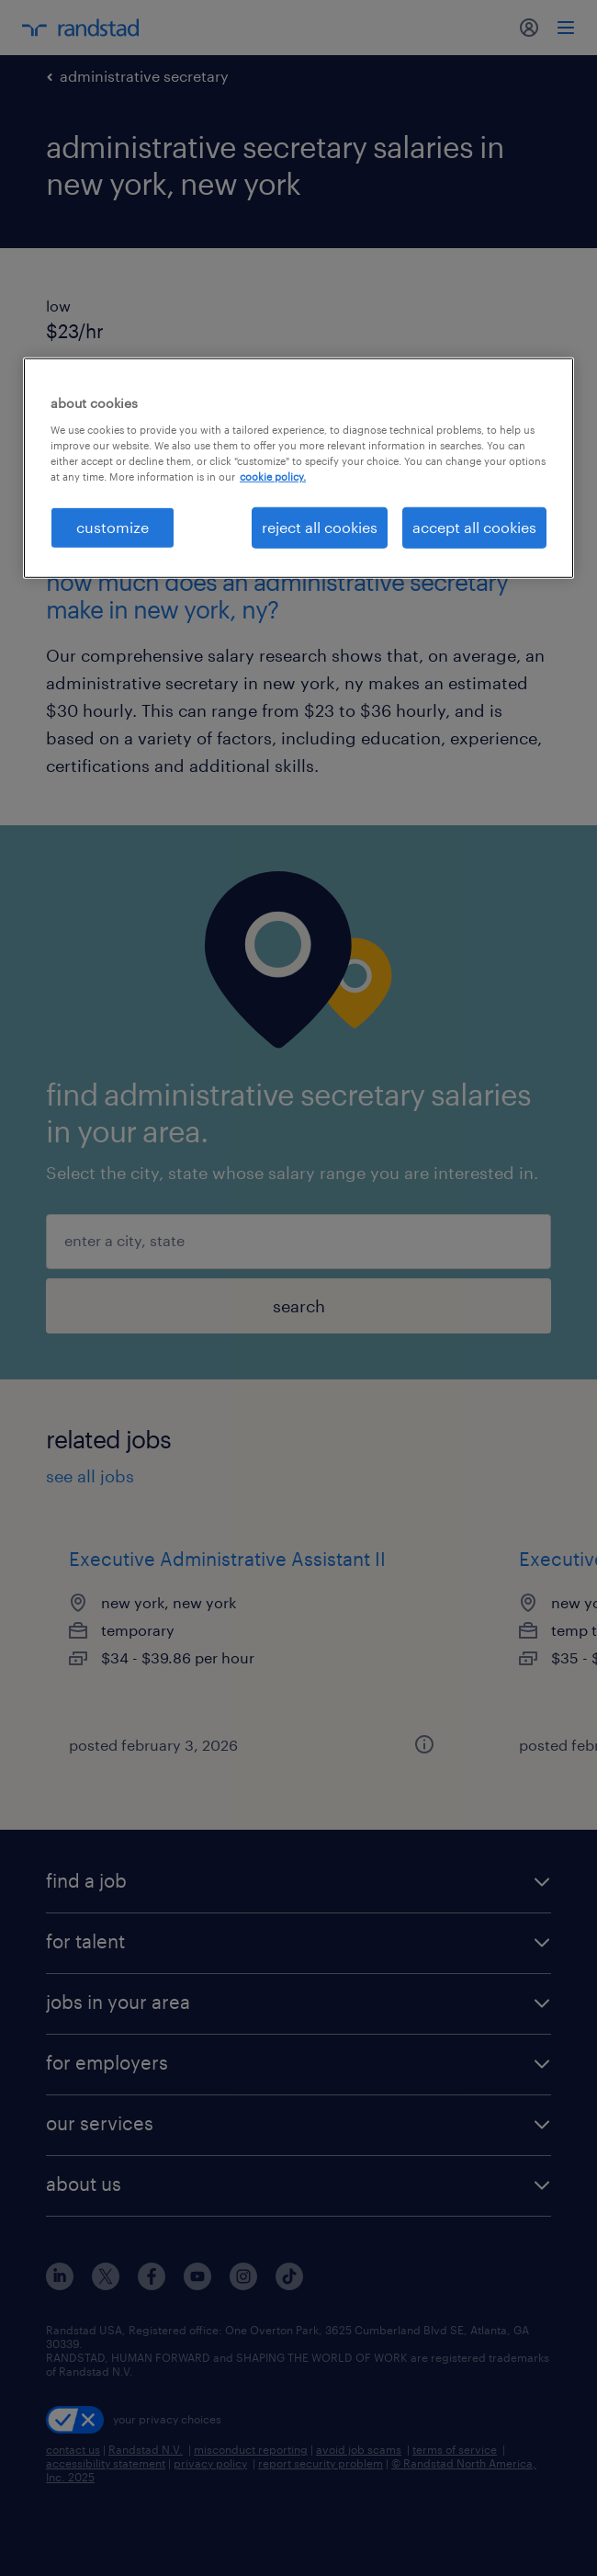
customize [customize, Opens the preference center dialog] (112, 527)
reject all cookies (319, 527)
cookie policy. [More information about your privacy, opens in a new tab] (273, 476)
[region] (298, 467)
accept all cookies (474, 527)
